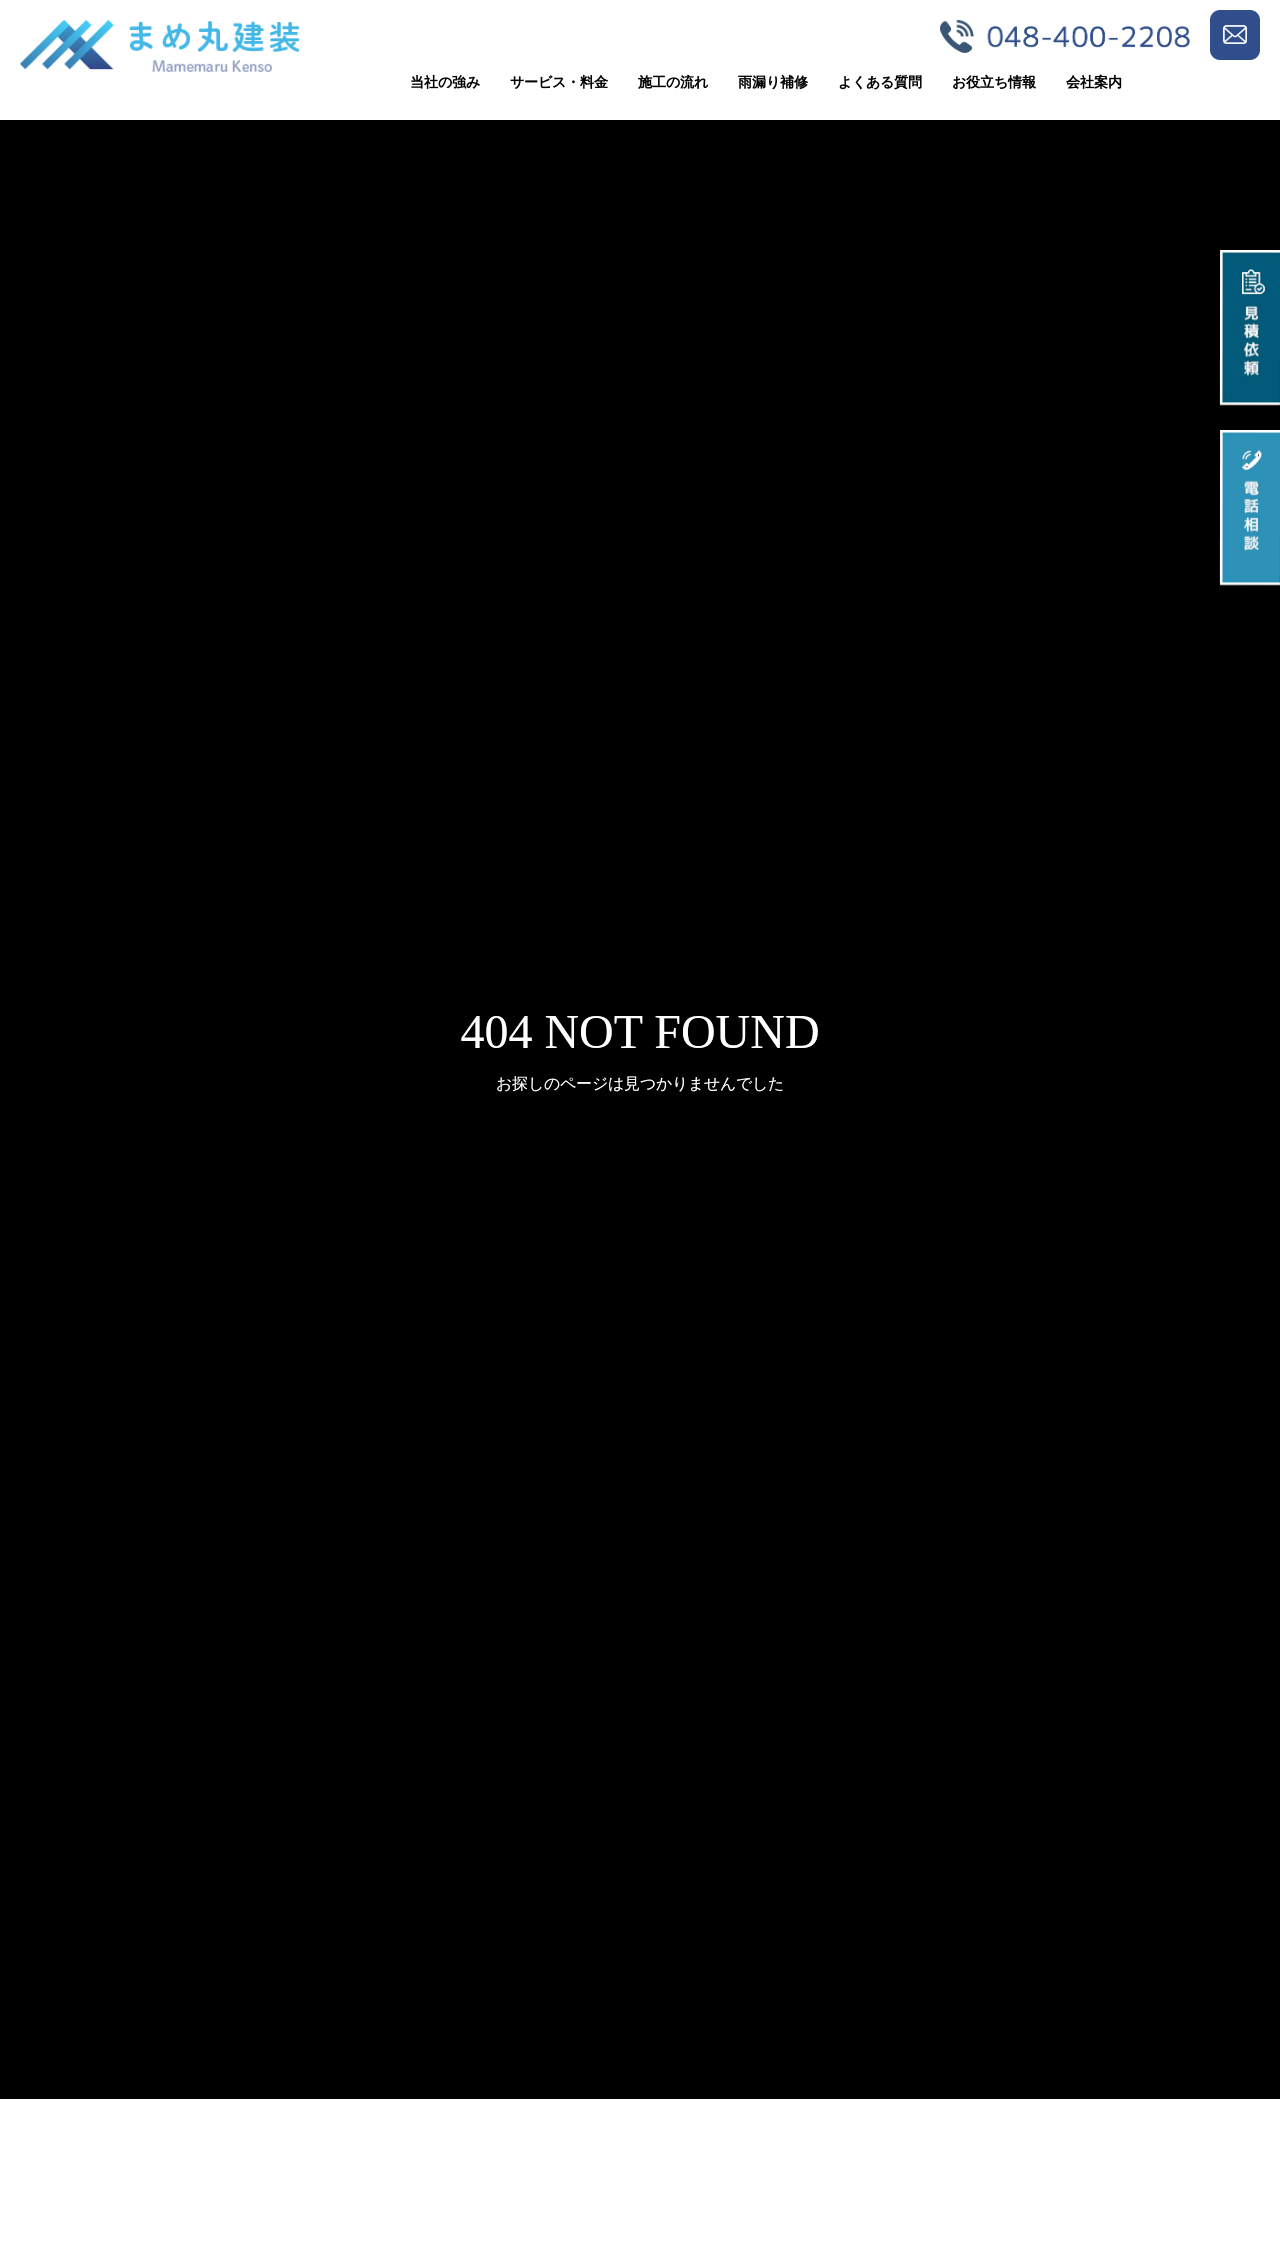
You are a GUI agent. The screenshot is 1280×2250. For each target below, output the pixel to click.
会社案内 (1094, 82)
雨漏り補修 (773, 82)
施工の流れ (673, 82)
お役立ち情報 (994, 82)
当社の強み (445, 82)
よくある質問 (880, 82)
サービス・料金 (559, 82)
